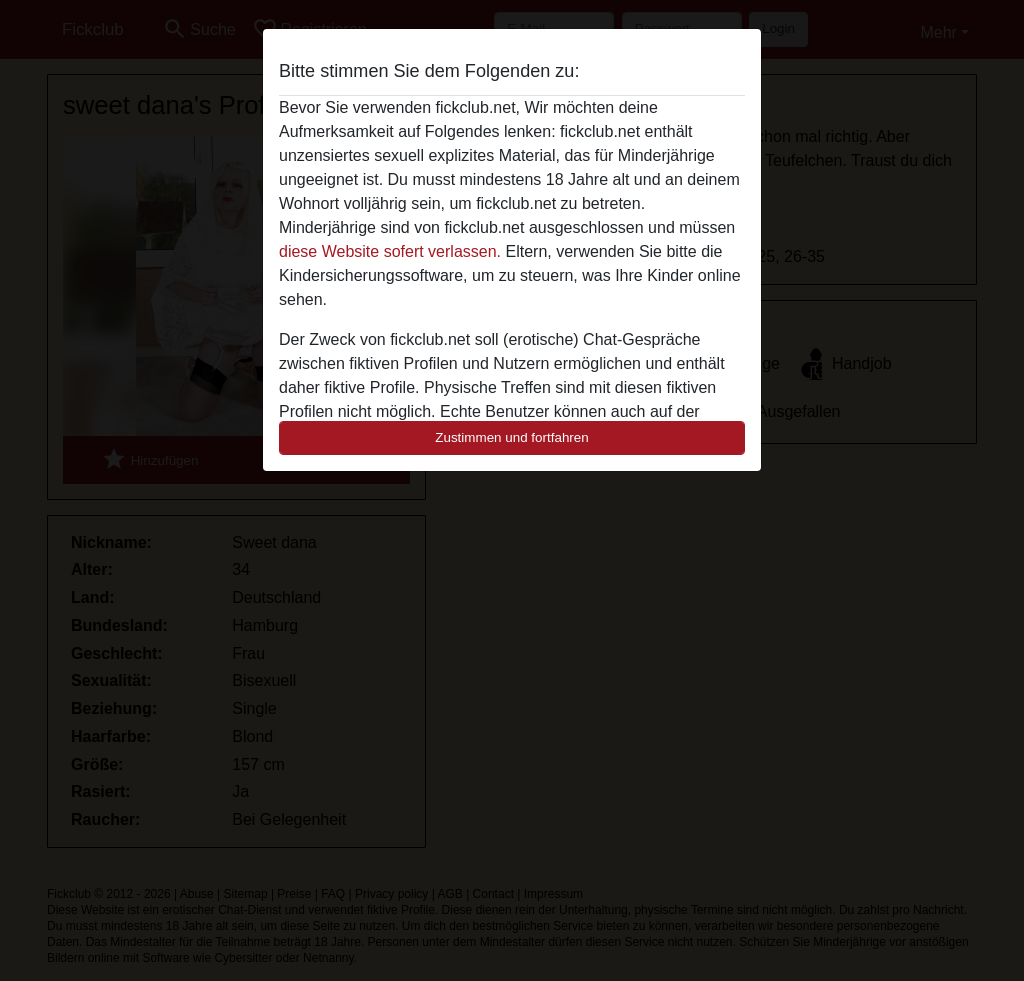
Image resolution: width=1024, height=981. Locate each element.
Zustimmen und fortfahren (512, 437)
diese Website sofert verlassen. (390, 251)
